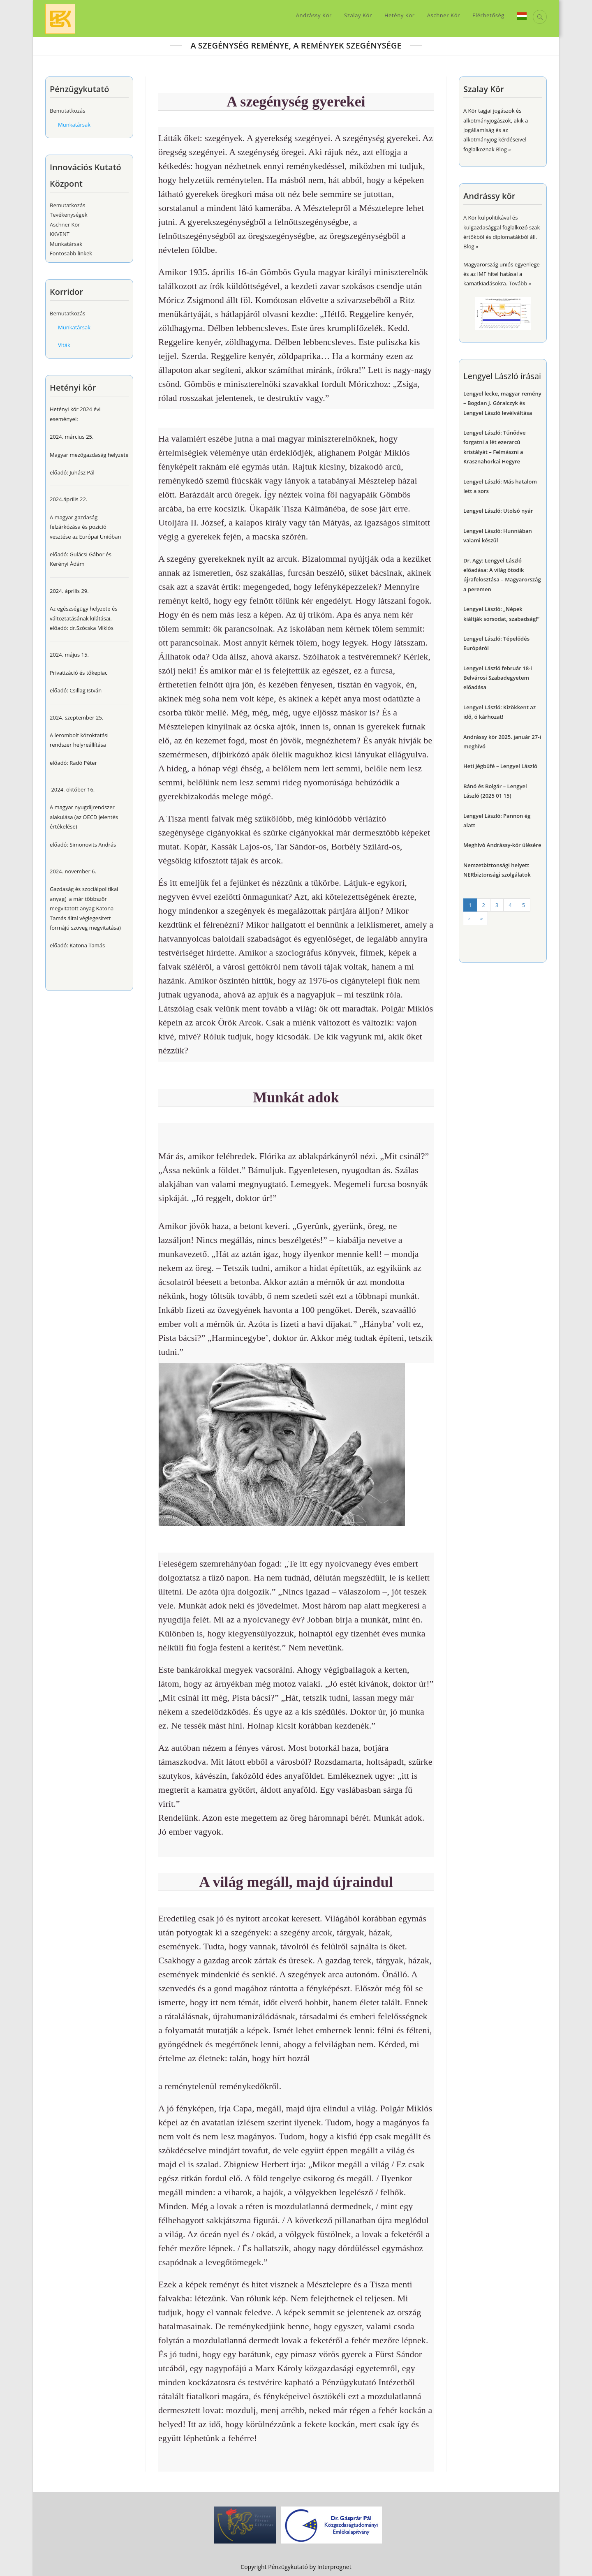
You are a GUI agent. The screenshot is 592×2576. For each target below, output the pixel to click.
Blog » (470, 246)
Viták (64, 345)
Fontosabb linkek (71, 253)
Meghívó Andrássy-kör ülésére (502, 845)
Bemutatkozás (67, 110)
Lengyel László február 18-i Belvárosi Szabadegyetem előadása (497, 677)
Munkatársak (74, 124)
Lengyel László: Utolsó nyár (498, 510)
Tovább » (520, 283)
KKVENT (59, 234)
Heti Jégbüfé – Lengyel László (500, 766)
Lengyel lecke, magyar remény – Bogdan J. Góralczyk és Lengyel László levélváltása (502, 403)
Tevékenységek (69, 214)
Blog (501, 149)
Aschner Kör (65, 224)
